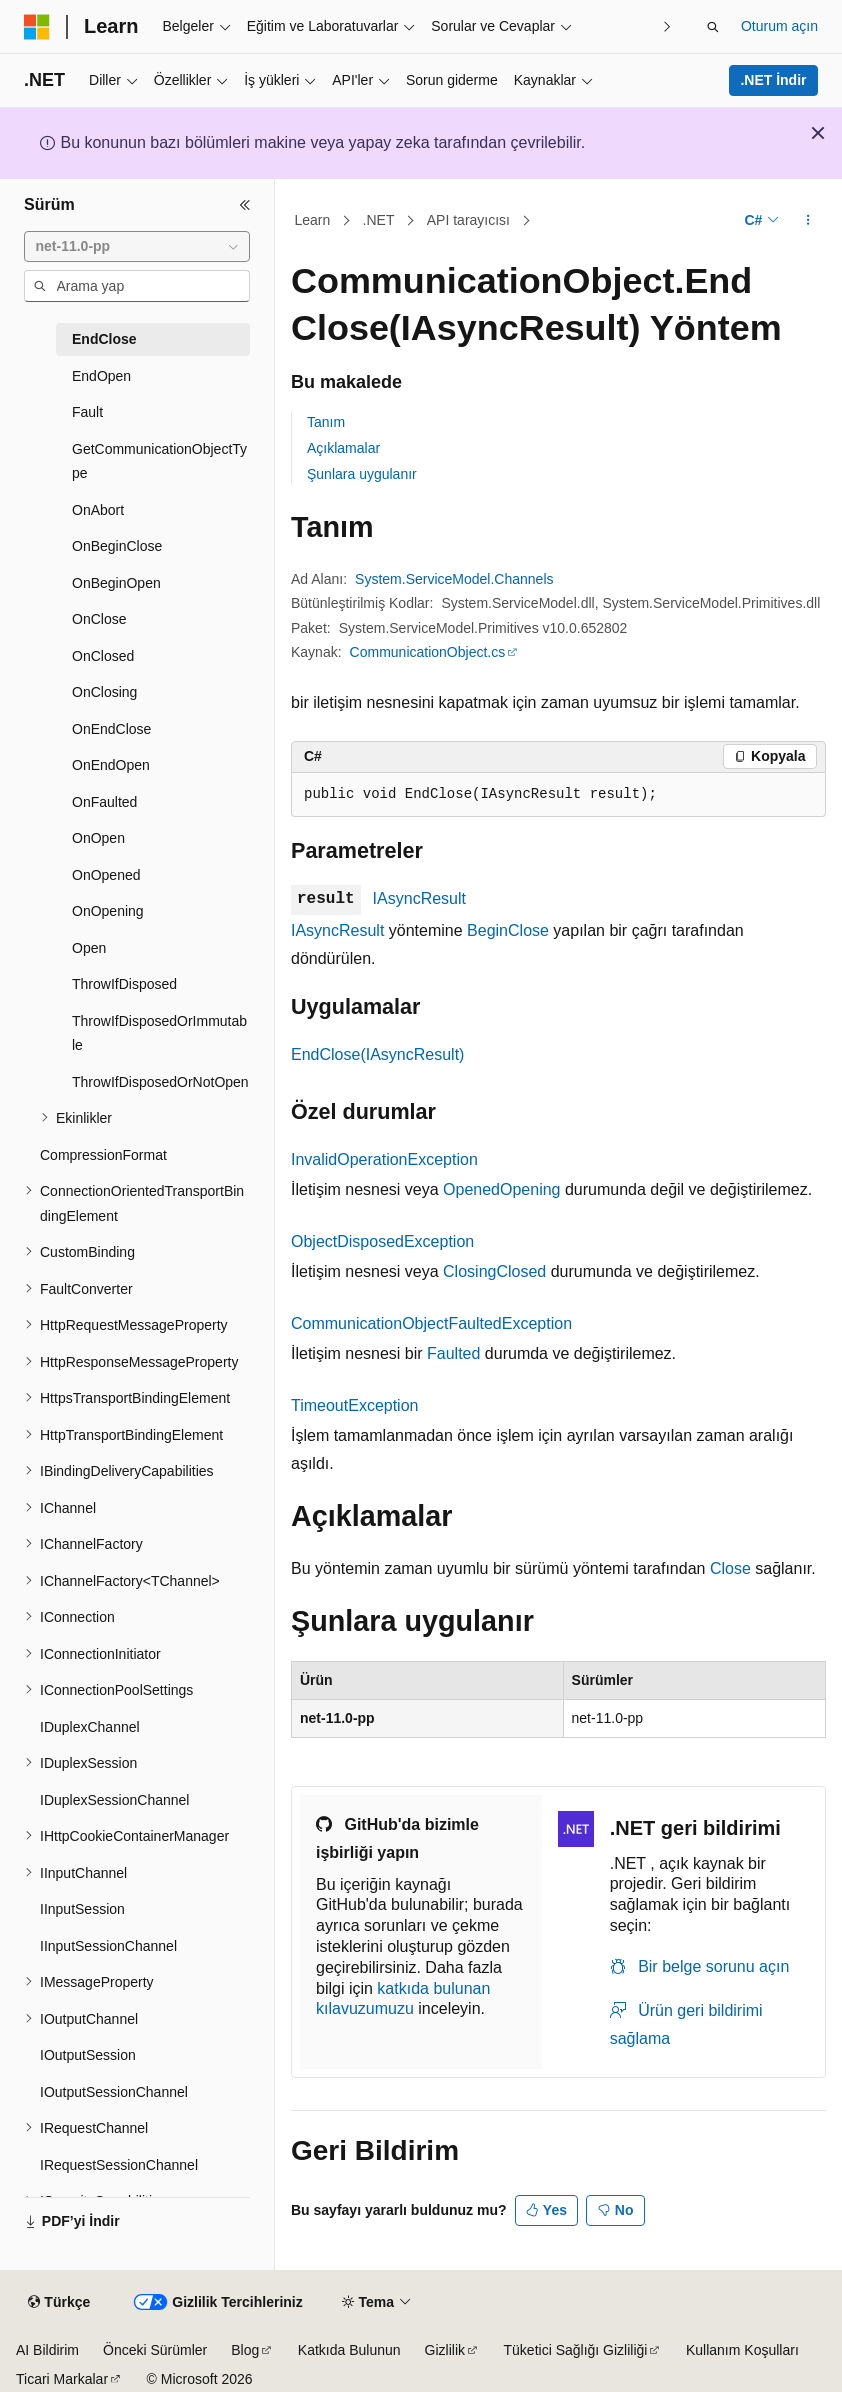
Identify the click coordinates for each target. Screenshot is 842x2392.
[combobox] (137, 247)
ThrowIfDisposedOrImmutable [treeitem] (159, 1033)
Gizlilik (445, 2350)
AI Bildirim (47, 2350)
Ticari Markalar (62, 2379)
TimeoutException (354, 1405)
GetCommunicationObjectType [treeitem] (159, 461)
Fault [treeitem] (87, 412)
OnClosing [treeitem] (104, 692)
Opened (471, 1189)
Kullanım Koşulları (742, 2350)
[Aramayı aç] (713, 27)
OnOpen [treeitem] (98, 838)
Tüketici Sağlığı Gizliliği (576, 2350)
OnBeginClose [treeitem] (117, 546)
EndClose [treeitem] (104, 339)
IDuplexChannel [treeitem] (90, 1727)
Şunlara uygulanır (362, 474)
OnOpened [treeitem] (106, 875)
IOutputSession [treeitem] (88, 2055)
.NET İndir (773, 80)
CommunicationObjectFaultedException (431, 1323)
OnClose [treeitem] (99, 619)
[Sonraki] (667, 26)
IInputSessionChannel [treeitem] (108, 1946)
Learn (313, 220)
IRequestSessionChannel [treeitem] (119, 2165)
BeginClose (508, 930)
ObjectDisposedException (382, 1241)
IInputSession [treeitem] (82, 1909)
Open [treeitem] (89, 948)
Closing (469, 1271)
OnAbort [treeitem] (98, 510)
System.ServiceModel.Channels (454, 579)
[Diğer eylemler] (808, 221)
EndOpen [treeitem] (101, 376)
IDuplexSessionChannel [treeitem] (114, 1800)
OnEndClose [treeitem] (111, 729)
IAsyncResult (419, 898)
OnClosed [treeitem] (103, 656)
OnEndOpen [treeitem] (111, 765)
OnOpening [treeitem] (108, 911)
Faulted (453, 1353)
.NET (379, 220)
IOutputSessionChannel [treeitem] (114, 2092)
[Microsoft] (37, 27)
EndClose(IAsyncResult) (377, 1054)
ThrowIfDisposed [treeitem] (124, 984)
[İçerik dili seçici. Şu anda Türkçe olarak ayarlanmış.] (59, 2303)
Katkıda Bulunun (349, 2350)
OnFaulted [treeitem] (104, 802)
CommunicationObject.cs (428, 652)
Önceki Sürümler (155, 2350)
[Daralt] (245, 205)
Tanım (326, 422)
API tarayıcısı (468, 220)
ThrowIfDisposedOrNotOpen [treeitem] (160, 1082)
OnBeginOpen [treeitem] (116, 583)
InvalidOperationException (384, 1159)
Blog (245, 2350)
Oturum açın (779, 26)
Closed (521, 1271)
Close (730, 1568)
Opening (530, 1189)
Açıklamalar (343, 448)
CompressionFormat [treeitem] (103, 1155)
